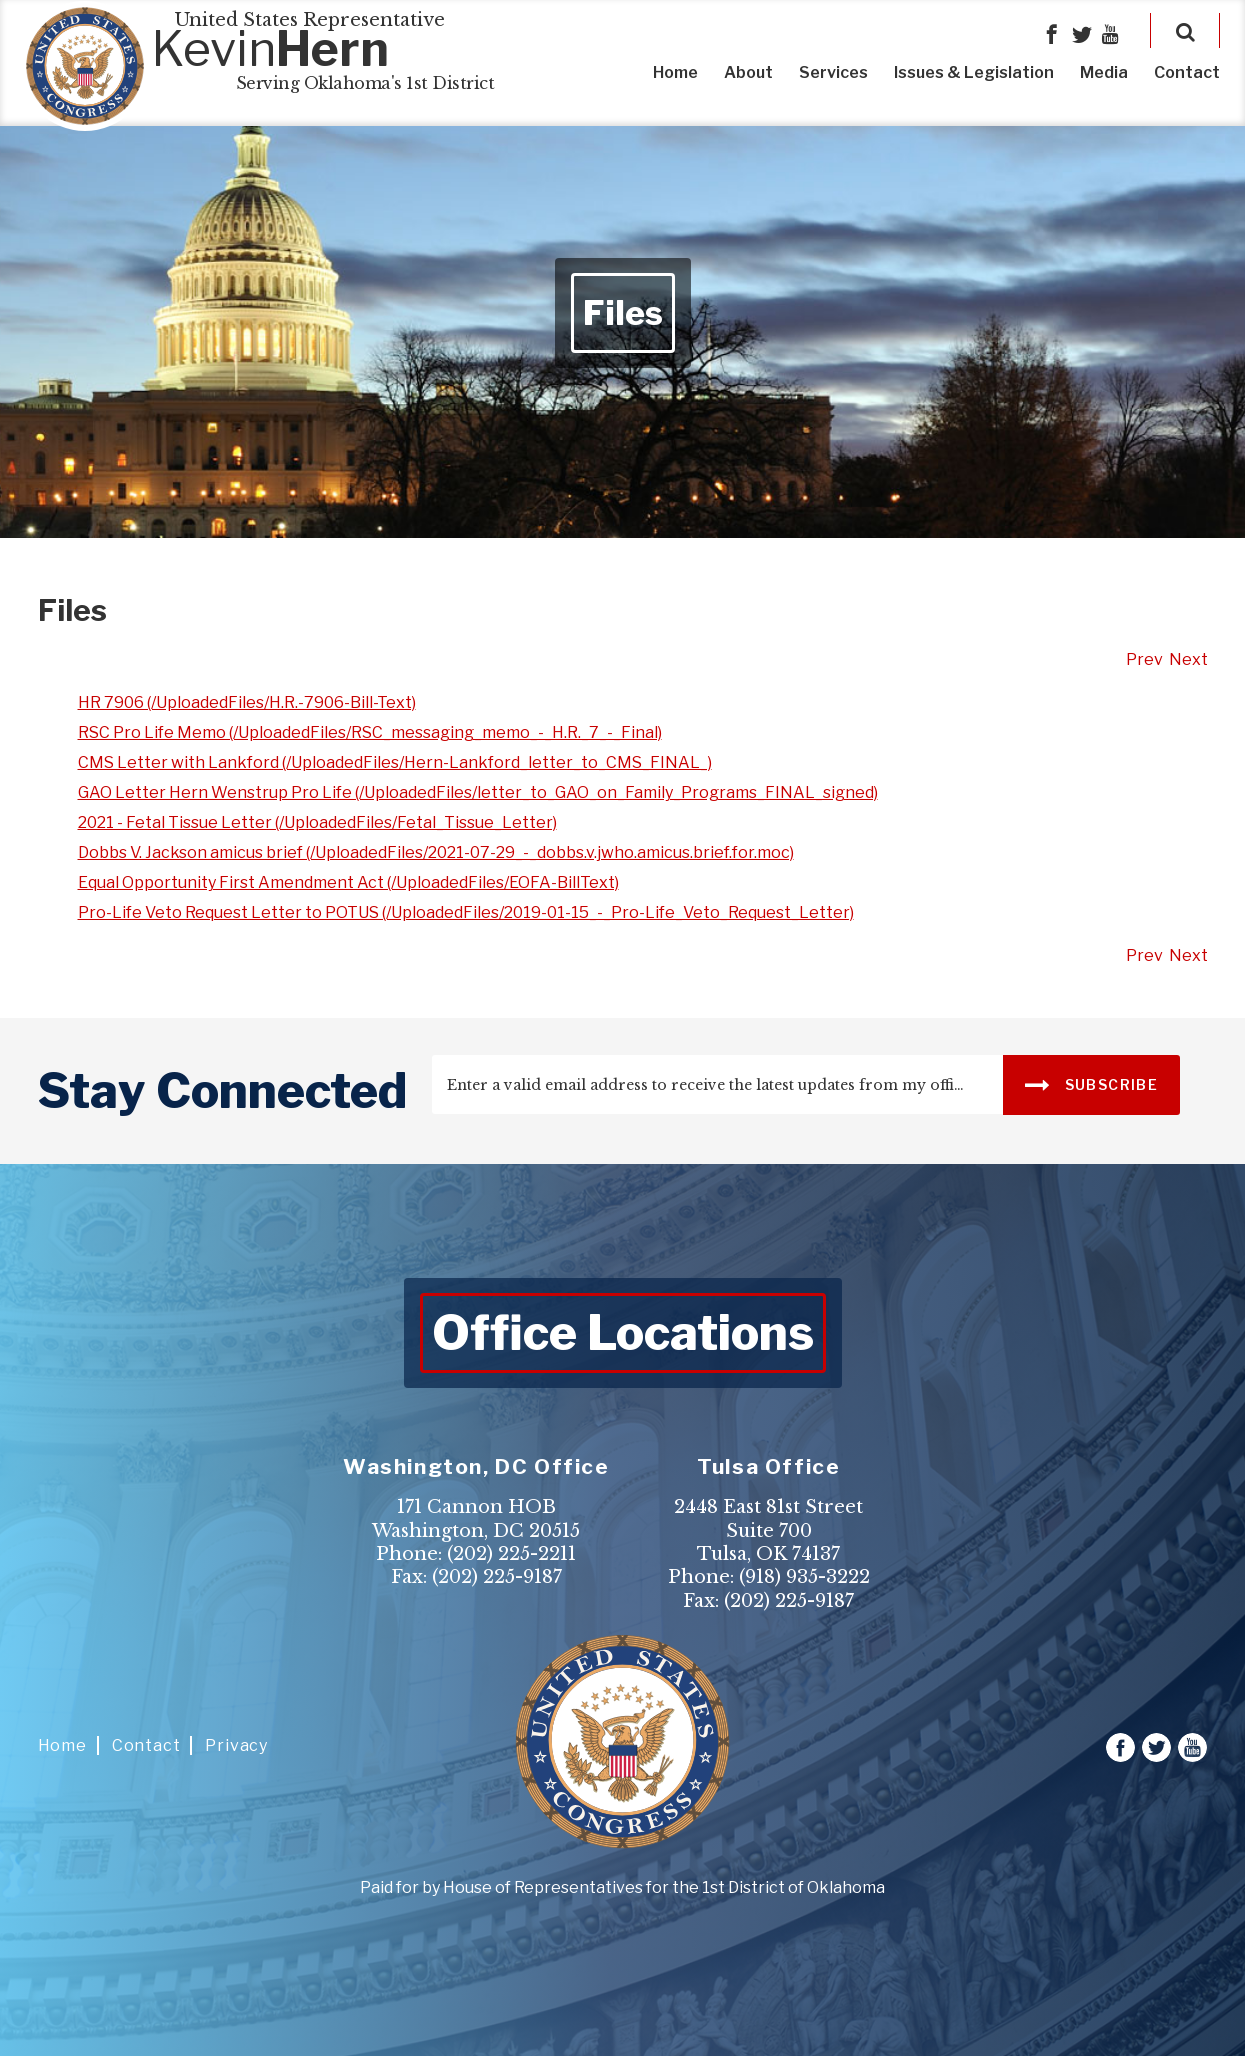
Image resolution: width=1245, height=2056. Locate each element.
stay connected (222, 1091)
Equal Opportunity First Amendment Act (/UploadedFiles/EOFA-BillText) (348, 882)
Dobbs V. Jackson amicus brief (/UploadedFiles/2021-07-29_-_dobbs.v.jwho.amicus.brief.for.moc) (436, 852)
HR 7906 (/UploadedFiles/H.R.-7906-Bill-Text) (247, 702)
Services (833, 72)
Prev (1144, 659)
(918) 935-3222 (804, 1577)
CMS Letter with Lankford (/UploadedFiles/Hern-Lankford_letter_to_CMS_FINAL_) (395, 762)
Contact (1187, 72)
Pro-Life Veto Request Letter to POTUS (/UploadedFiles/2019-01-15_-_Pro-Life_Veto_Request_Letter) (466, 912)
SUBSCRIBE (1091, 1083)
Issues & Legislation (974, 72)
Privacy (236, 1745)
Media (1104, 72)
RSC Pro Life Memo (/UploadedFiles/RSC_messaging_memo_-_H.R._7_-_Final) (370, 732)
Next (1188, 659)
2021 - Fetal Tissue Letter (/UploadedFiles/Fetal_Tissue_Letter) (317, 822)
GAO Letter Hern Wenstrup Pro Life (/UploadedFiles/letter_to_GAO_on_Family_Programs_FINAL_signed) (478, 792)
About (748, 72)
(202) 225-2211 (511, 1554)
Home (675, 72)
